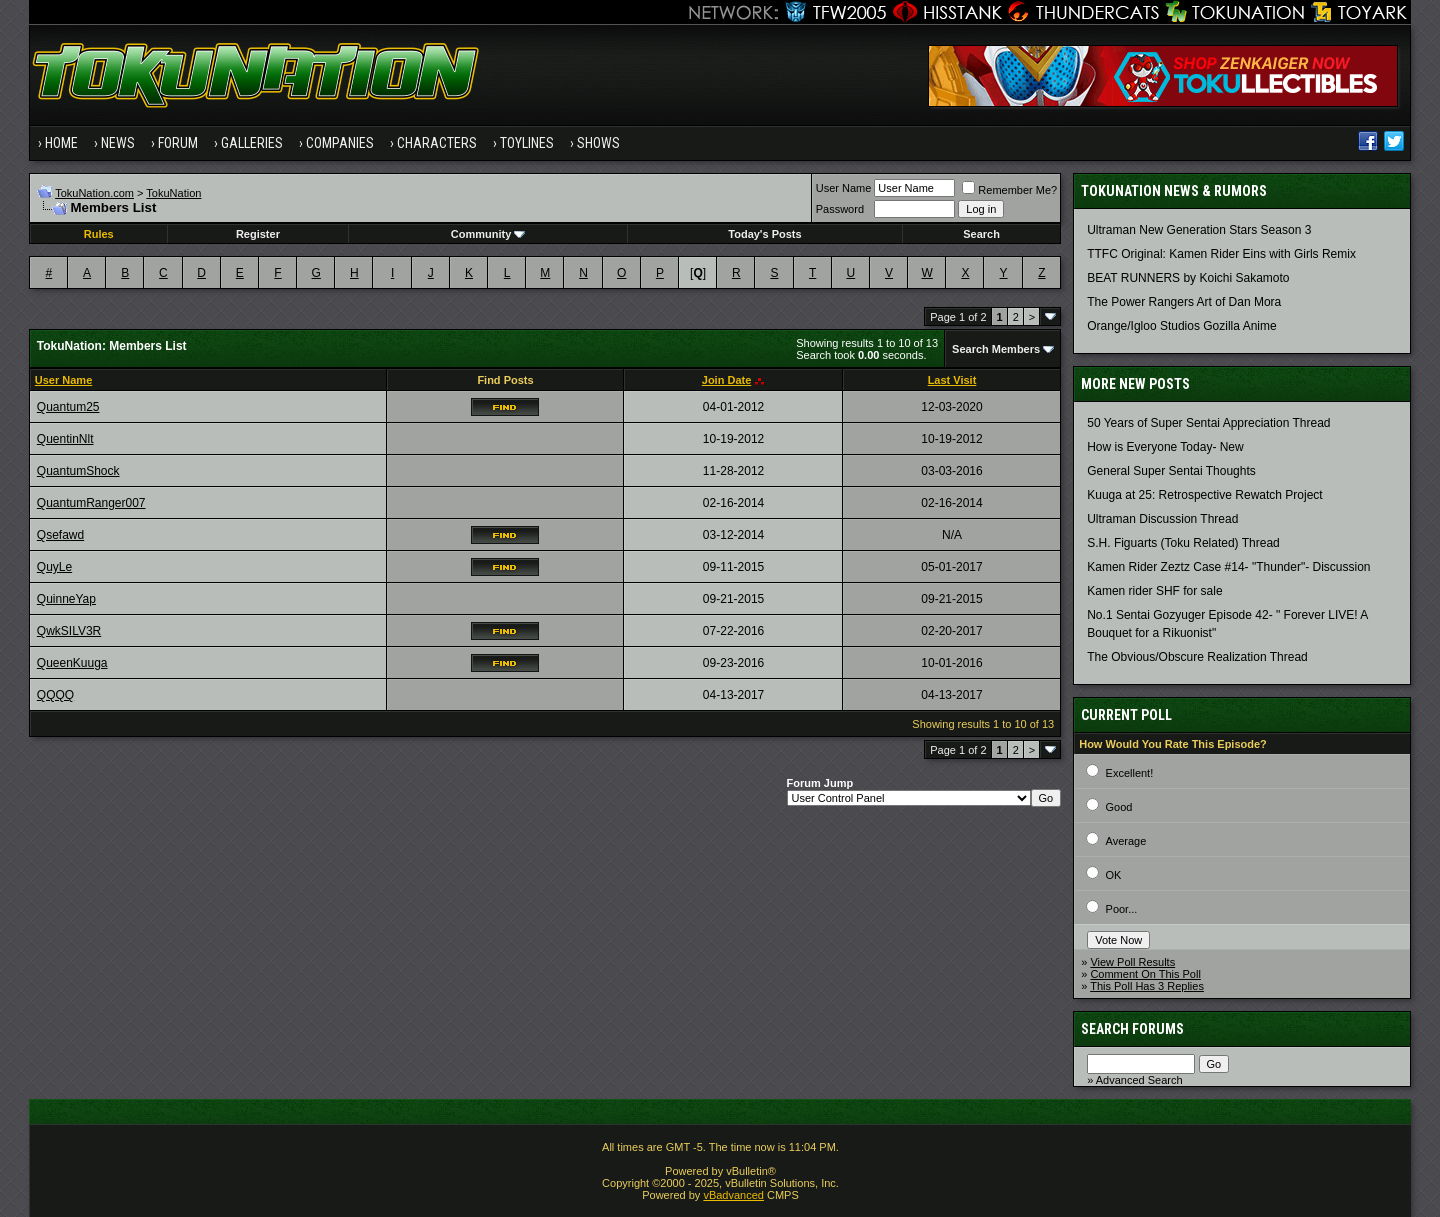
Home (61, 143)
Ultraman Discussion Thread (1162, 519)
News (118, 143)
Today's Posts (764, 234)
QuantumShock (78, 471)
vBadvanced (733, 1195)
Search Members (996, 349)
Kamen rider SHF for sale (1154, 591)
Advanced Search (1139, 1080)
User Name (844, 188)
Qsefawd (60, 535)
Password (840, 209)
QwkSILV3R (69, 631)
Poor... (1122, 909)
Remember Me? (1009, 190)
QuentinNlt (65, 439)
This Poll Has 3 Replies (1147, 986)
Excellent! (1130, 773)
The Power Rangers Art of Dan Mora (1184, 302)
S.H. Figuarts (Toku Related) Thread (1183, 543)
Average (1126, 841)
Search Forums (1132, 1029)
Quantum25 (68, 407)
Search (981, 234)
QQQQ (55, 695)
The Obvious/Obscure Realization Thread (1197, 657)
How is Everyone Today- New (1165, 447)
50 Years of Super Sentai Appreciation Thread (1208, 423)
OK (1114, 875)
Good (1119, 807)
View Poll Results (1132, 962)
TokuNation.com (94, 193)
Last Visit (952, 380)
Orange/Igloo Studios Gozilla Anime (1181, 326)
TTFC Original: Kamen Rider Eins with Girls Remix (1221, 254)
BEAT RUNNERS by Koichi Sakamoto (1188, 278)
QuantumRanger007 (91, 503)
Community (488, 234)
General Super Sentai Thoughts (1171, 471)
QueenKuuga (72, 663)
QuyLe (54, 567)
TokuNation (173, 193)
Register (258, 234)
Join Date (727, 380)
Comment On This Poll (1145, 974)
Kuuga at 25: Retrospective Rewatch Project (1204, 495)
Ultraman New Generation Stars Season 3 (1199, 230)
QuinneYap (66, 599)
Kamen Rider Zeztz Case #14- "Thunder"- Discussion (1228, 567)
